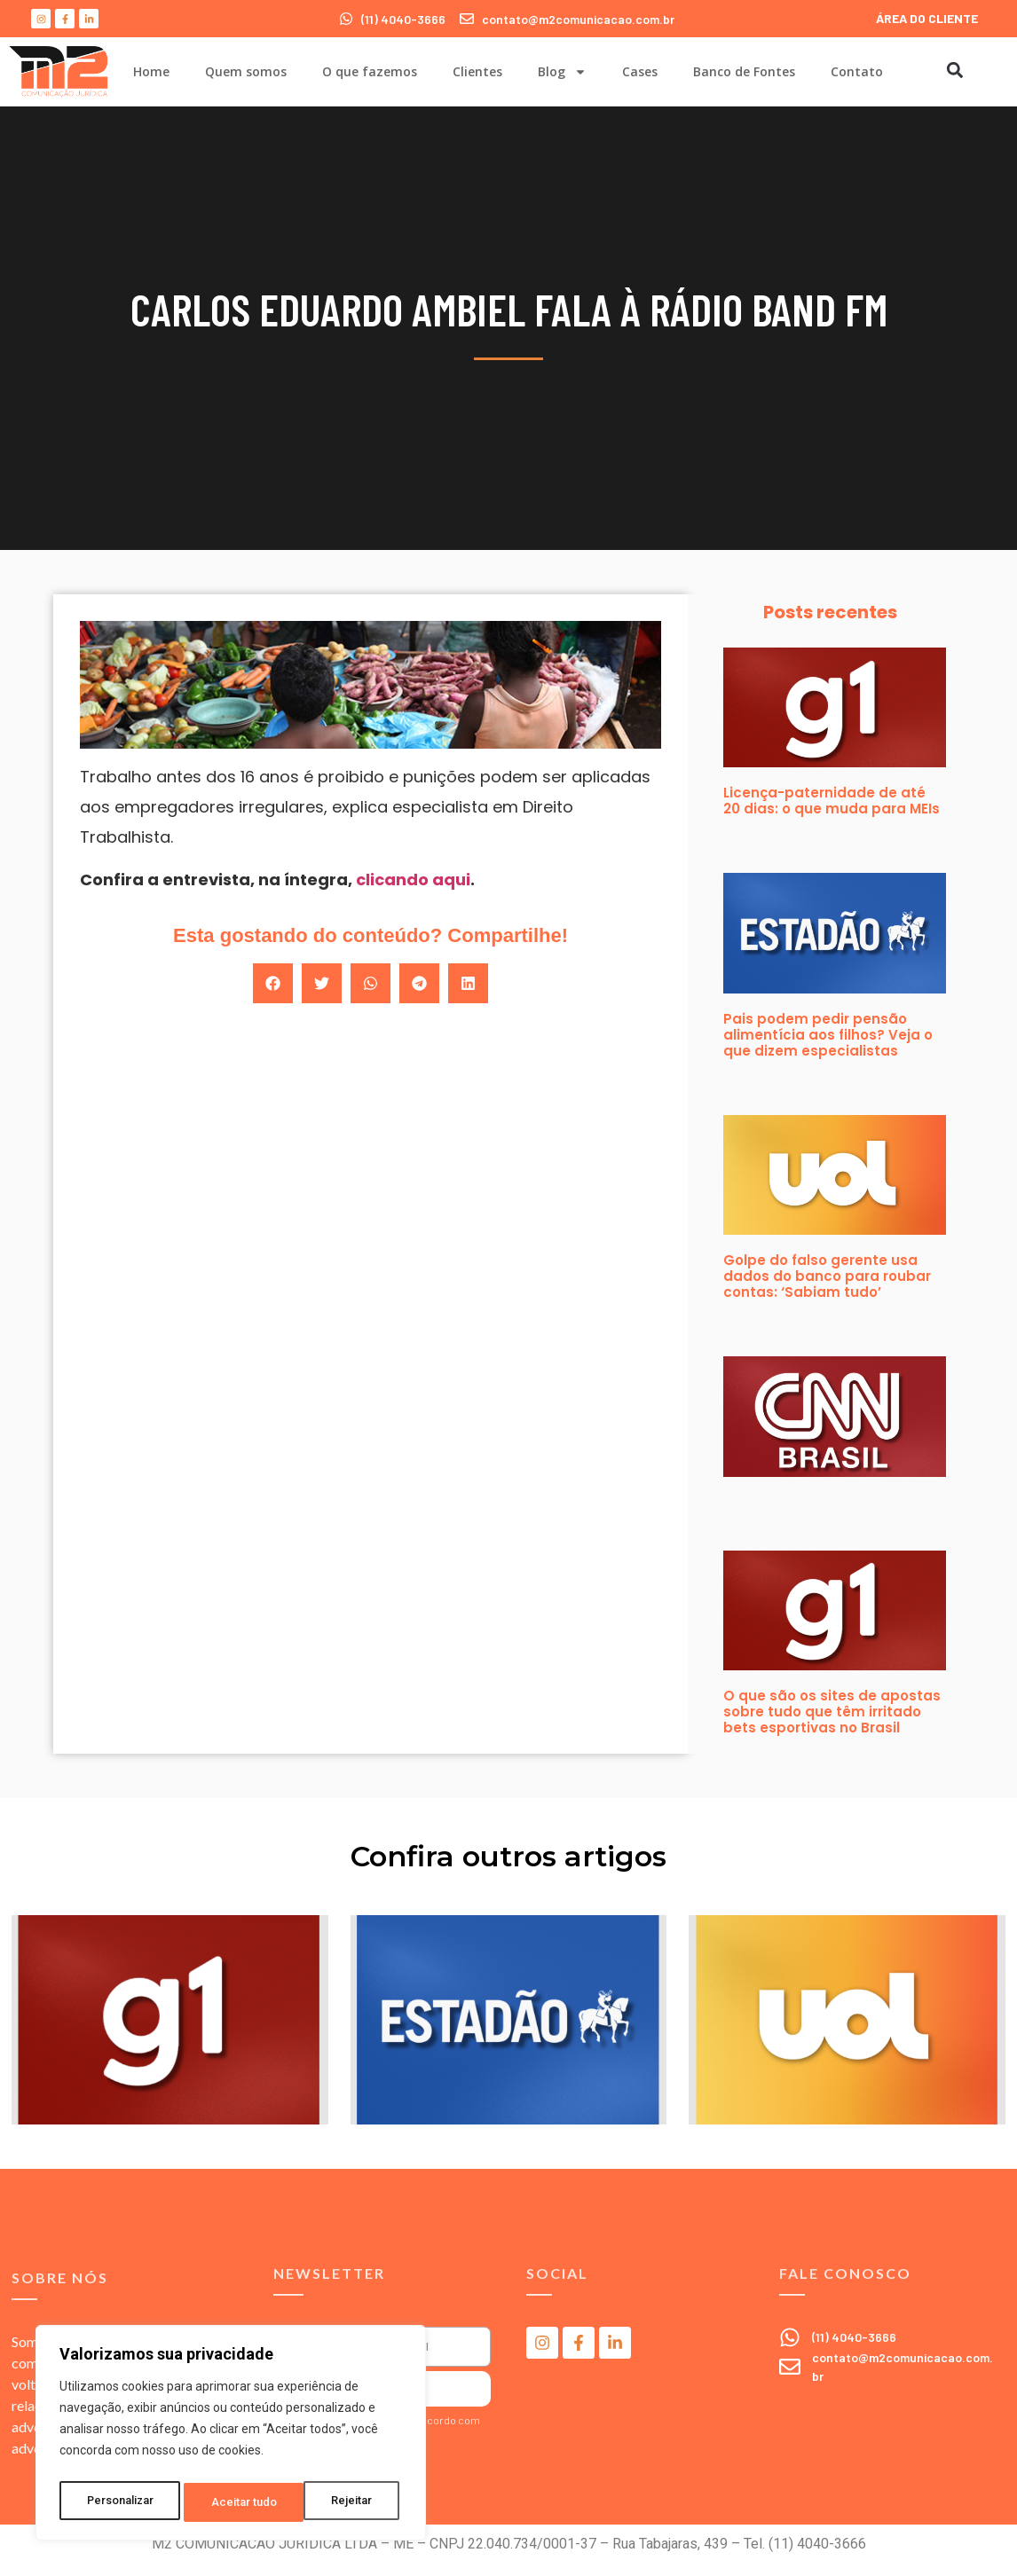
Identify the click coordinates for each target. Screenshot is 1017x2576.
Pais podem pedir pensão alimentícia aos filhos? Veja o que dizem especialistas (828, 1034)
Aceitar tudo (344, 2502)
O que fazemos (369, 71)
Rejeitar (233, 2502)
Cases (640, 71)
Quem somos (246, 71)
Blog (562, 72)
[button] (954, 69)
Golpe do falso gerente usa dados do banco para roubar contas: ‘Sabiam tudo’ (827, 1276)
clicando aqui (413, 879)
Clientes (477, 71)
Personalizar (121, 2502)
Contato (857, 71)
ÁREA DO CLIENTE (927, 18)
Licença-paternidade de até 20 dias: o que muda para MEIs (831, 800)
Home (151, 71)
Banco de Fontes (744, 71)
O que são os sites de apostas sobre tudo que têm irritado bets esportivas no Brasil (832, 1711)
